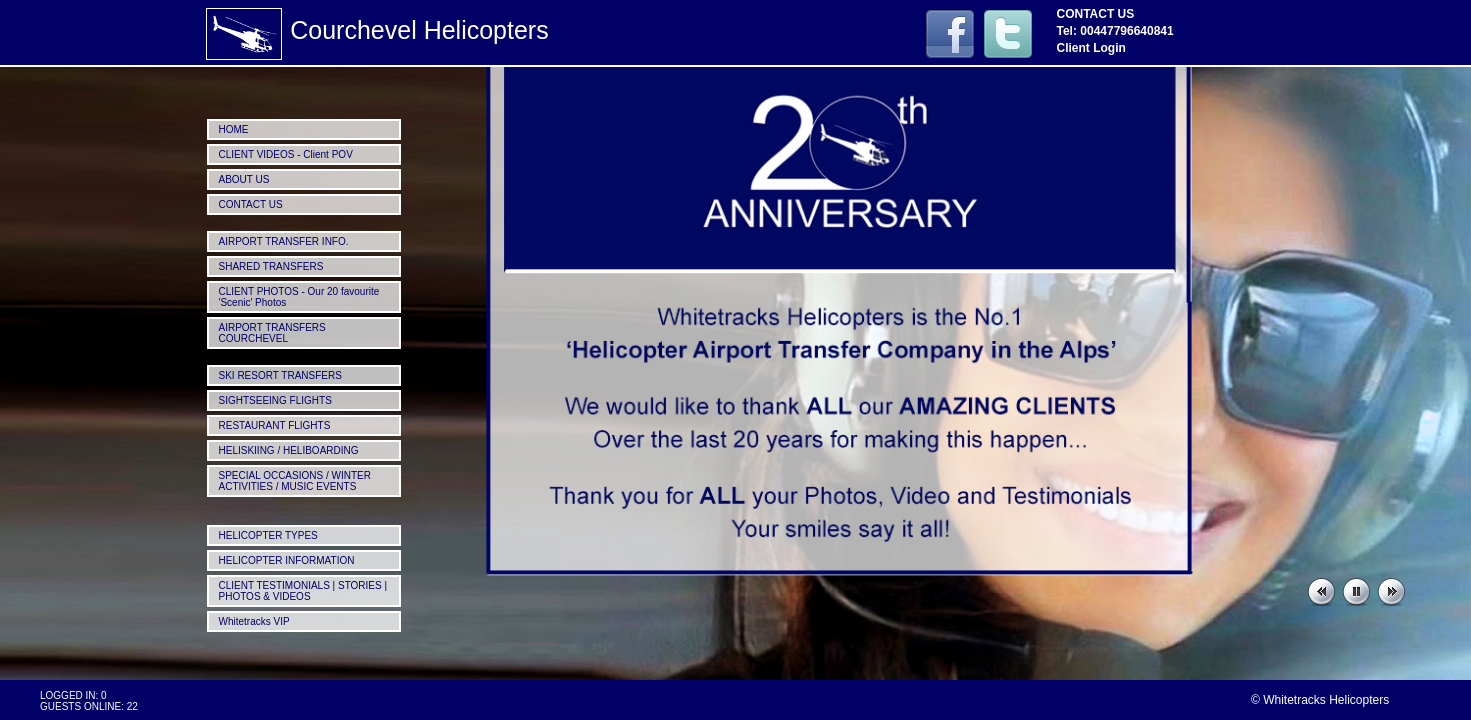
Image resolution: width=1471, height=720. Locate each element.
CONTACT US (251, 204)
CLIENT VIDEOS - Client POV (286, 154)
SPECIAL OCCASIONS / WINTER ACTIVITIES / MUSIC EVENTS (295, 481)
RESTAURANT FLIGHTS (275, 425)
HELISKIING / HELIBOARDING (289, 450)
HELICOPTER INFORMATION (287, 560)
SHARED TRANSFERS (271, 266)
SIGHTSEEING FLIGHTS (275, 400)
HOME (234, 129)
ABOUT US (244, 179)
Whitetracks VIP (254, 621)
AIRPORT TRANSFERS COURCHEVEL (272, 333)
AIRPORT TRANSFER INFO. (284, 241)
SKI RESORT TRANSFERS (280, 375)
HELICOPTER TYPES (268, 535)
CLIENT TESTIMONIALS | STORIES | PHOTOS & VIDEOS (303, 591)
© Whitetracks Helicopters (1320, 700)
